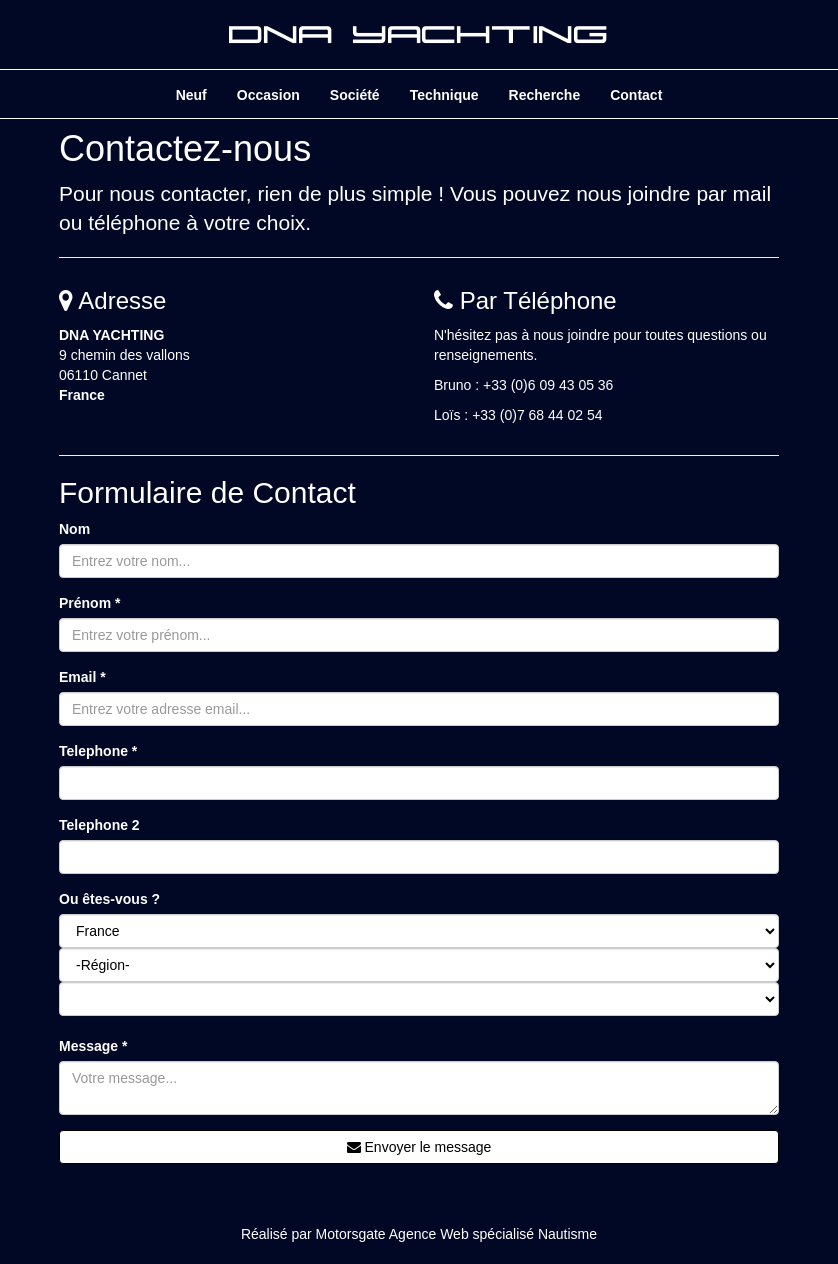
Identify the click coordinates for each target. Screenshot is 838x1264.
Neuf (191, 95)
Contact (636, 95)
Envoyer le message (419, 1147)
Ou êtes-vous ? (109, 899)
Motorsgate (351, 1234)
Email (82, 677)
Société (355, 95)
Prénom (89, 603)
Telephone (98, 751)
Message (93, 1046)
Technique (444, 95)
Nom (74, 529)
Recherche (545, 95)
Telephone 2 (99, 825)
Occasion (268, 95)
